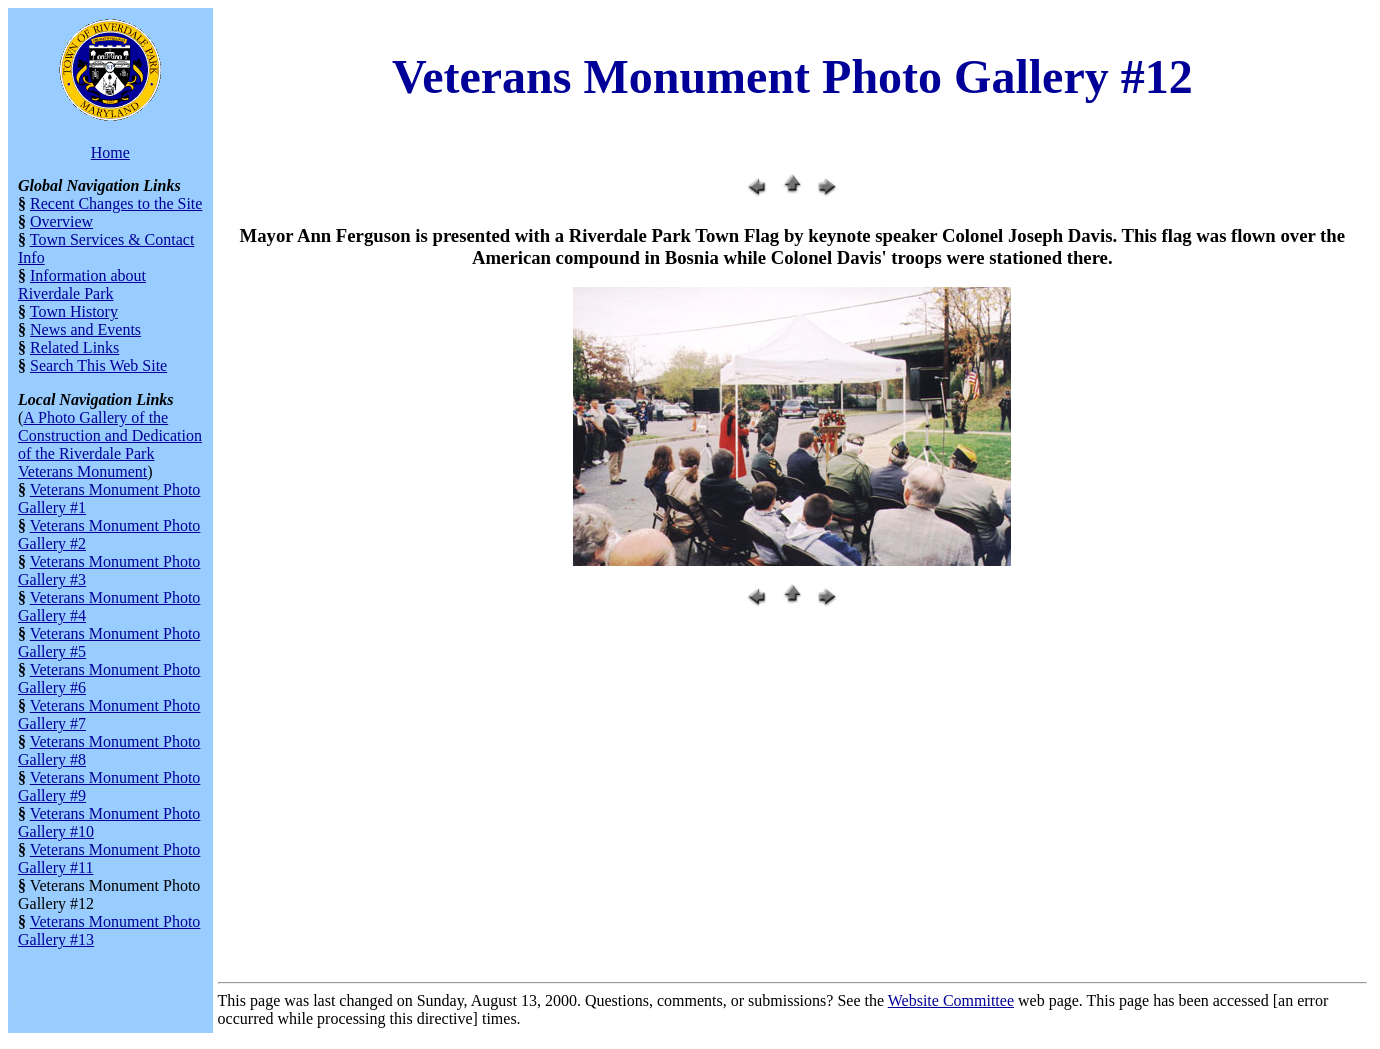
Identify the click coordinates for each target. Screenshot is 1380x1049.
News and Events (85, 329)
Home (110, 152)
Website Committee (951, 1000)
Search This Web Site (98, 365)
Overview (61, 221)
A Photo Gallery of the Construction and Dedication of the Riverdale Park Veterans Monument (110, 444)
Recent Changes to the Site (116, 203)
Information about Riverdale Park (82, 284)
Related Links (74, 347)
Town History (74, 311)
